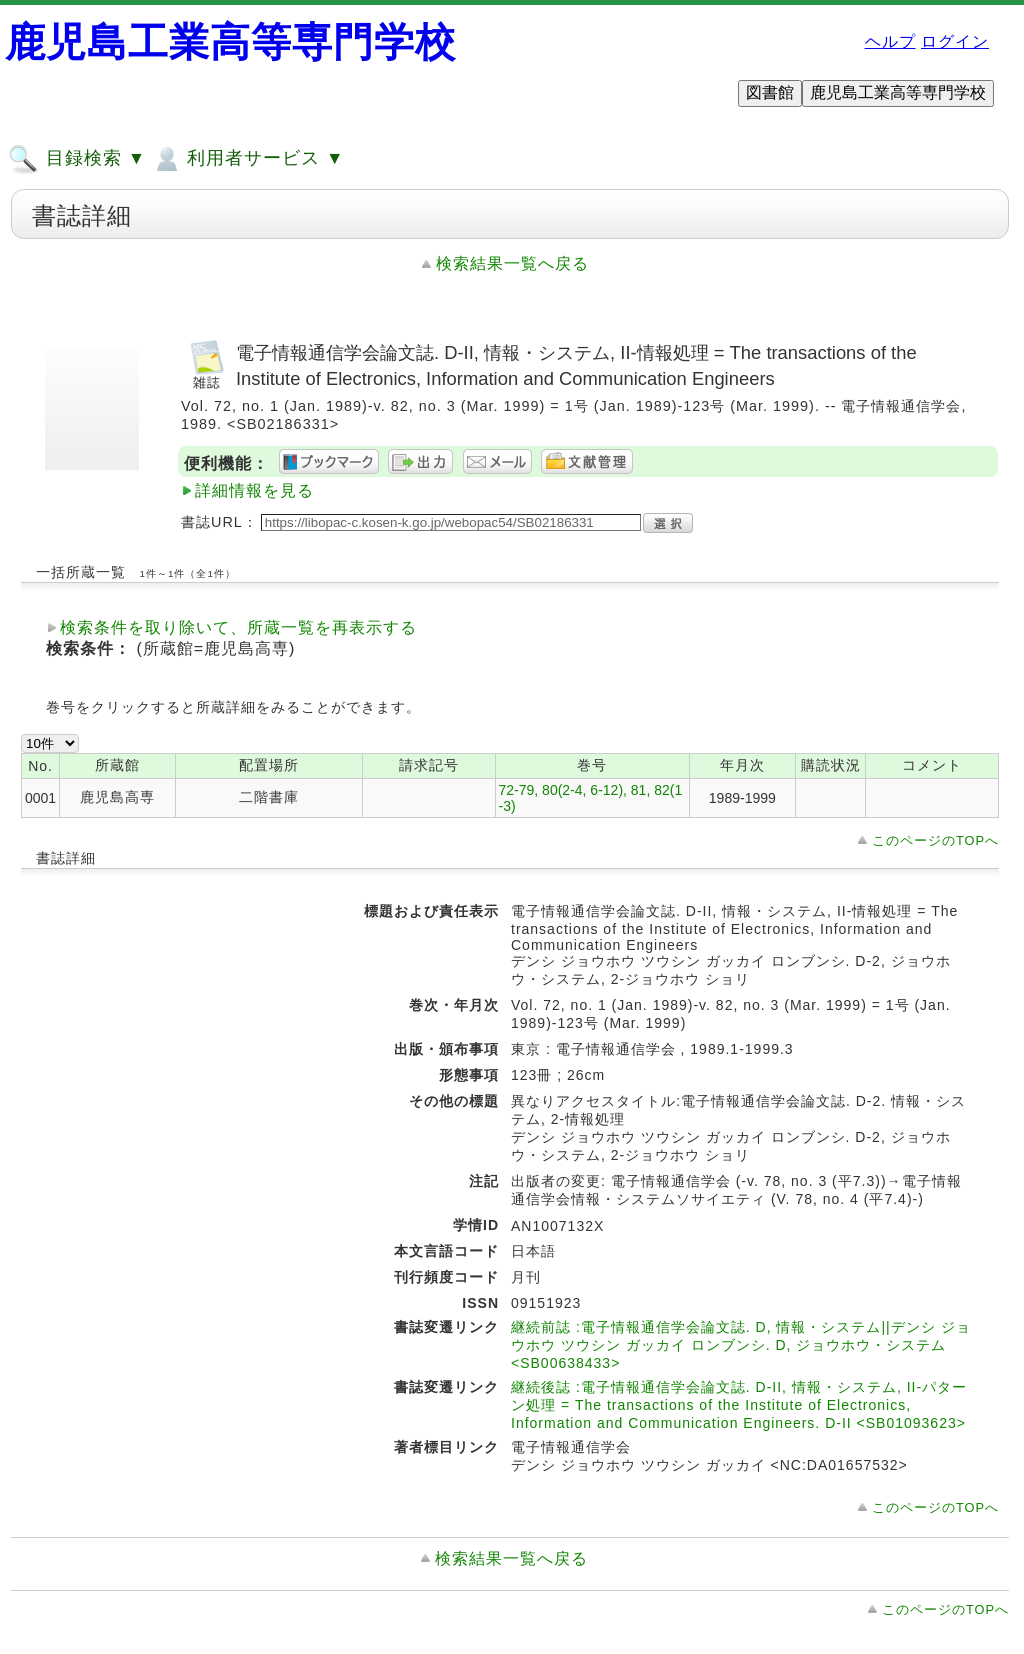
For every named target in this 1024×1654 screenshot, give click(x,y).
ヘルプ (890, 41)
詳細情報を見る (254, 490)
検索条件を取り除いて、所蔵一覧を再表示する (238, 627)
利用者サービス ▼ (247, 159)
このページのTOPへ (935, 840)
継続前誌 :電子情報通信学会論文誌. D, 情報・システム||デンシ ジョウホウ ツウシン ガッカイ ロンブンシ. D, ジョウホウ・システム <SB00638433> (741, 1345)
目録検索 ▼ (77, 159)
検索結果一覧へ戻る (512, 263)
